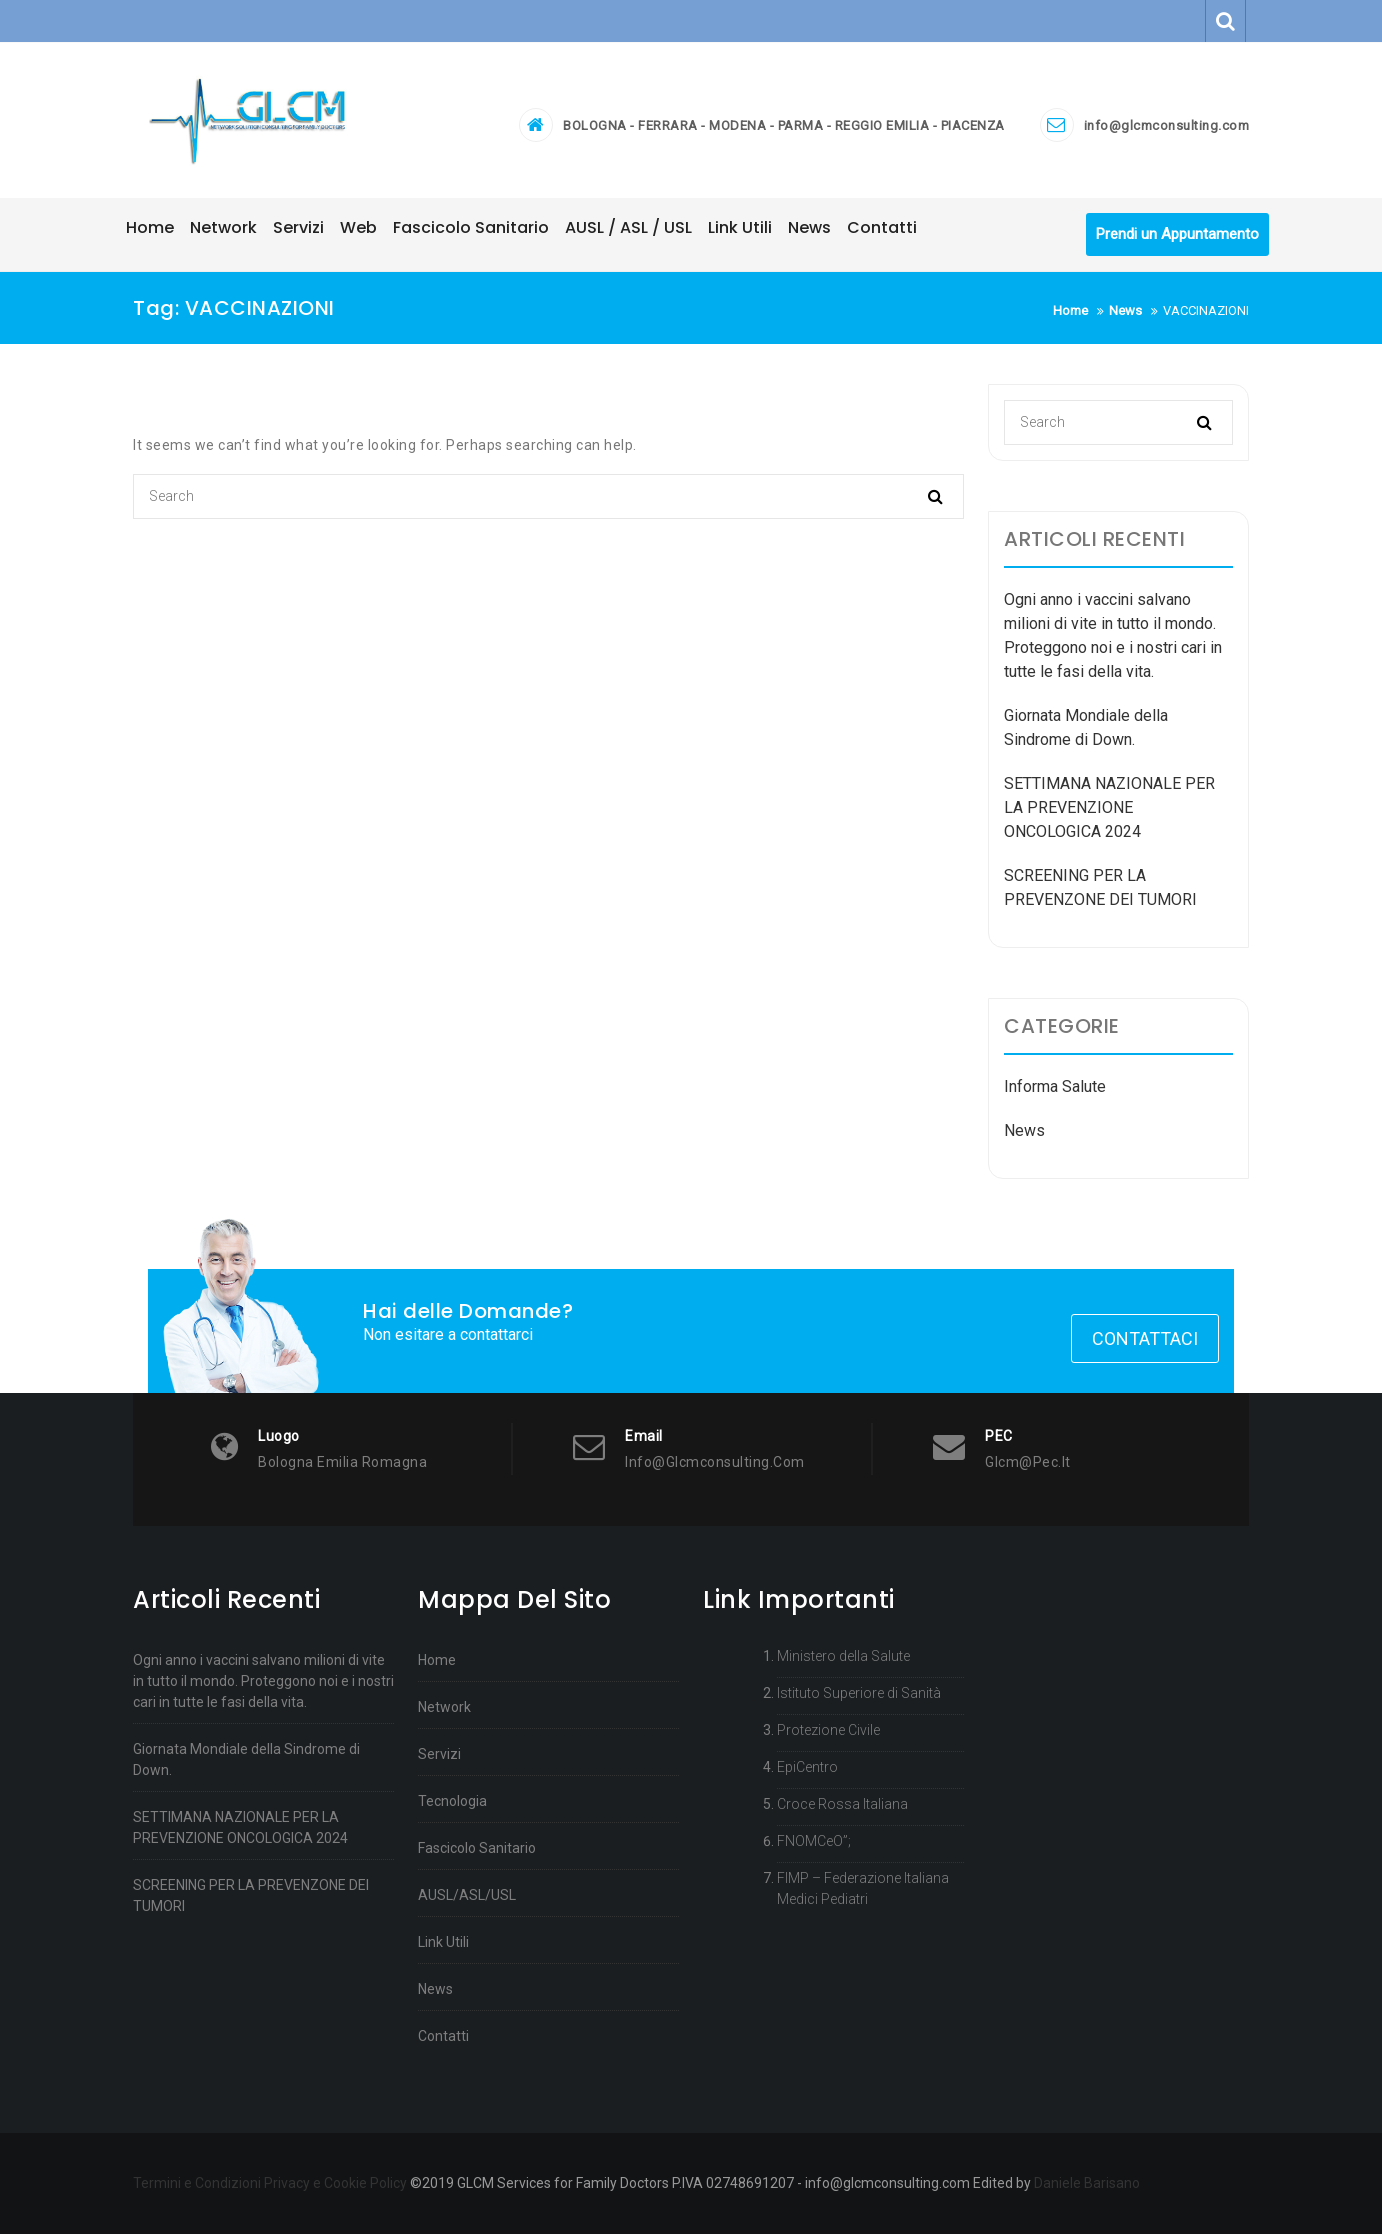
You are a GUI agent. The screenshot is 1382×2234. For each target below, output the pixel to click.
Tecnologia (452, 1801)
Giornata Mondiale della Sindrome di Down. (246, 1759)
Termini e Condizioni (197, 2183)
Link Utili (443, 1942)
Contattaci (1145, 1339)
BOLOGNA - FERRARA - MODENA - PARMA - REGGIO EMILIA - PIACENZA (784, 125)
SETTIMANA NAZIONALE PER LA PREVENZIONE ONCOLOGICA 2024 (1109, 808)
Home (437, 1660)
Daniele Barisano (1087, 2183)
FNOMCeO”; (814, 1841)
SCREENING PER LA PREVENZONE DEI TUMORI (251, 1895)
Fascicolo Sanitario (477, 1848)
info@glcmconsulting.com (1167, 125)
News (1024, 1131)
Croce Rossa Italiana (842, 1804)
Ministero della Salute (843, 1656)
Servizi (439, 1754)
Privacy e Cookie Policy (335, 2183)
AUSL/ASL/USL (467, 1895)
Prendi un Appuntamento (1177, 235)
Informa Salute (1055, 1087)
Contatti (443, 2036)
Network (444, 1707)
